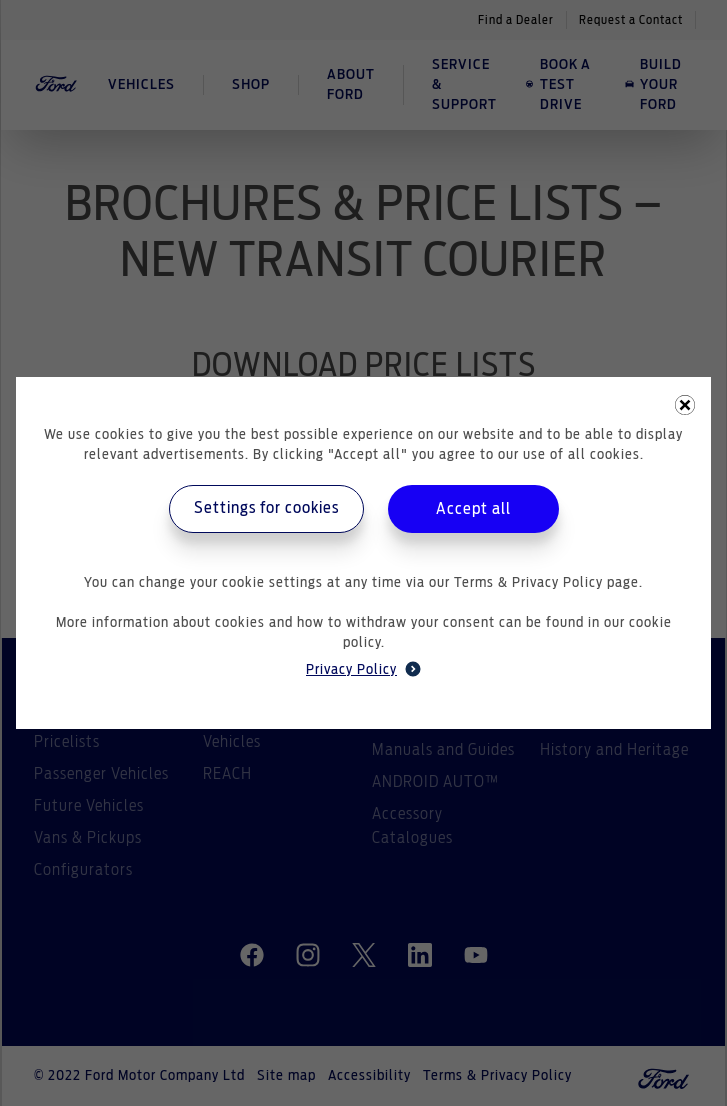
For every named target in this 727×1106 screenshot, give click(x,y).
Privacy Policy (363, 669)
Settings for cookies (266, 508)
